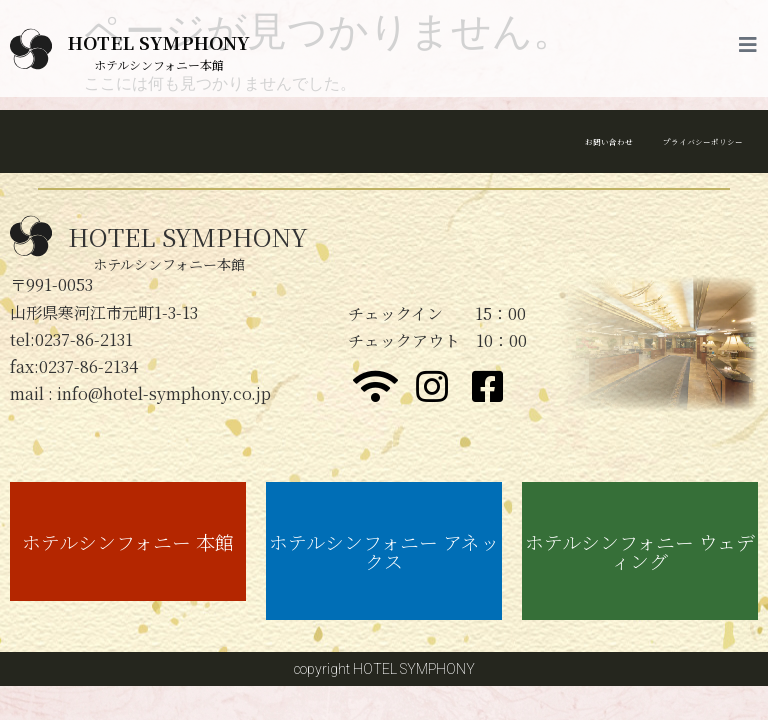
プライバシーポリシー (668, 141)
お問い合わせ (516, 141)
